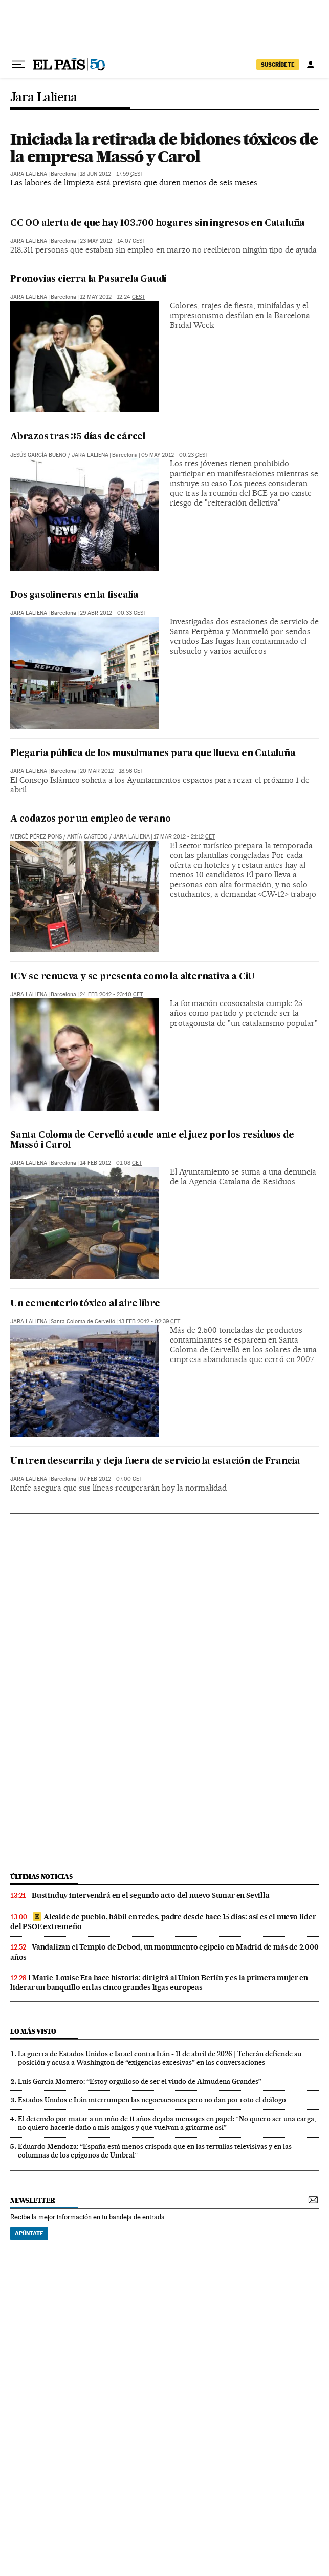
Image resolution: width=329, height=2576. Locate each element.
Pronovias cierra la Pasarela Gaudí (88, 279)
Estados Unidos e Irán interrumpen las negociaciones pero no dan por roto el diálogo (152, 2100)
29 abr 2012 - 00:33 (113, 613)
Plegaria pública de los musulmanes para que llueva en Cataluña (153, 753)
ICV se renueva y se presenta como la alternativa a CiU (132, 977)
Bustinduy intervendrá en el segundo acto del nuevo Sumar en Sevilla (151, 1895)
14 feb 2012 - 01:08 (111, 1163)
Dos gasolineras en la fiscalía (74, 595)
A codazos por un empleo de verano (90, 819)
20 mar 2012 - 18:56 (111, 771)
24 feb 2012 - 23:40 (111, 994)
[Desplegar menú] (18, 64)
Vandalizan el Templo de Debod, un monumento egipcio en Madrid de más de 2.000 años (164, 1951)
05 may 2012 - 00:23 (174, 455)
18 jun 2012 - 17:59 (111, 174)
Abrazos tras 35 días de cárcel (77, 437)
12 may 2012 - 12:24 (112, 297)
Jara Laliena (43, 97)
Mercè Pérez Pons (36, 836)
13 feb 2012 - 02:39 (149, 1321)
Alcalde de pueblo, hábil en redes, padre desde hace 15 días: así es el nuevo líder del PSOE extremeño (163, 1921)
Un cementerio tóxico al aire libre (85, 1304)
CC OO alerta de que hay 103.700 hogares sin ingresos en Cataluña (157, 223)
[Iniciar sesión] (310, 64)
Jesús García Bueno (38, 455)
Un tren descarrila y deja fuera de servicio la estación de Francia (155, 1461)
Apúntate (29, 2233)
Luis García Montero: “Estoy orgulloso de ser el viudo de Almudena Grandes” (139, 2081)
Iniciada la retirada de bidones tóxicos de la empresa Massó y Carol (164, 147)
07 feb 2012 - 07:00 (111, 1479)
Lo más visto (33, 2031)
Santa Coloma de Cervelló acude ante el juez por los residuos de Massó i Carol (152, 1140)
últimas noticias (41, 1876)
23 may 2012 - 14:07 (112, 241)
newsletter (32, 2200)
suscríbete (278, 64)
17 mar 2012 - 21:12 (184, 836)
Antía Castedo (87, 836)
